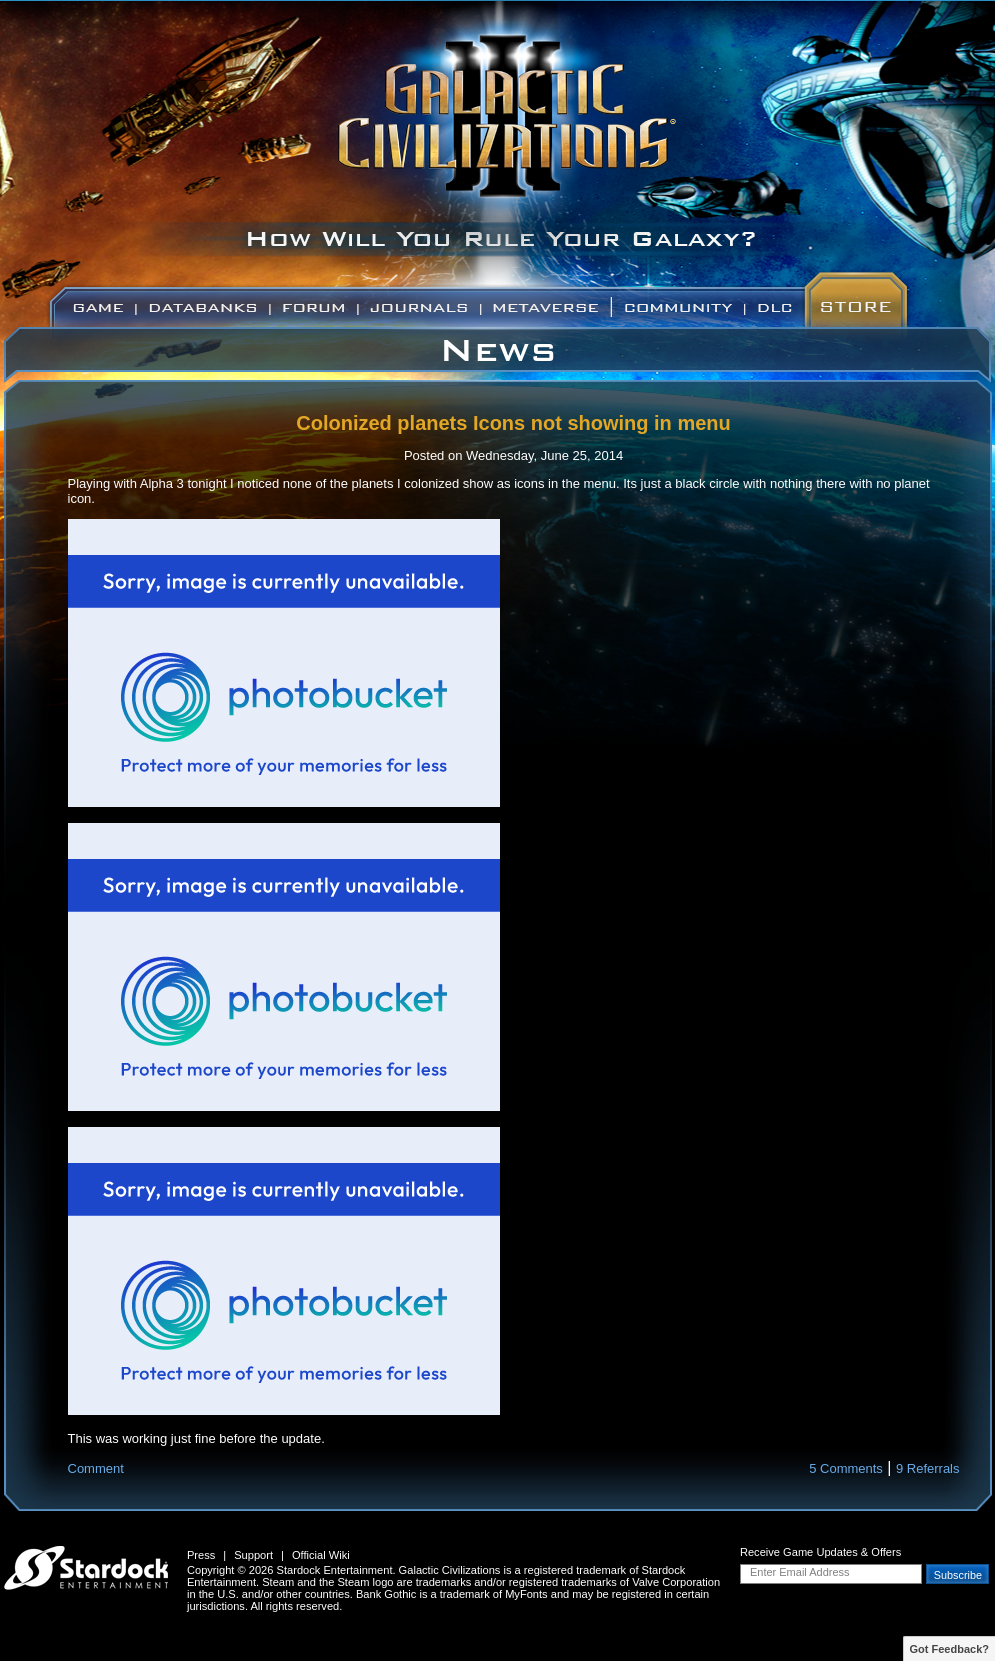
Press (201, 1555)
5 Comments (846, 1468)
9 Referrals (928, 1468)
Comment (96, 1468)
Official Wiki (321, 1555)
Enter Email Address (800, 1572)
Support (253, 1555)
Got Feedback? (949, 1649)
